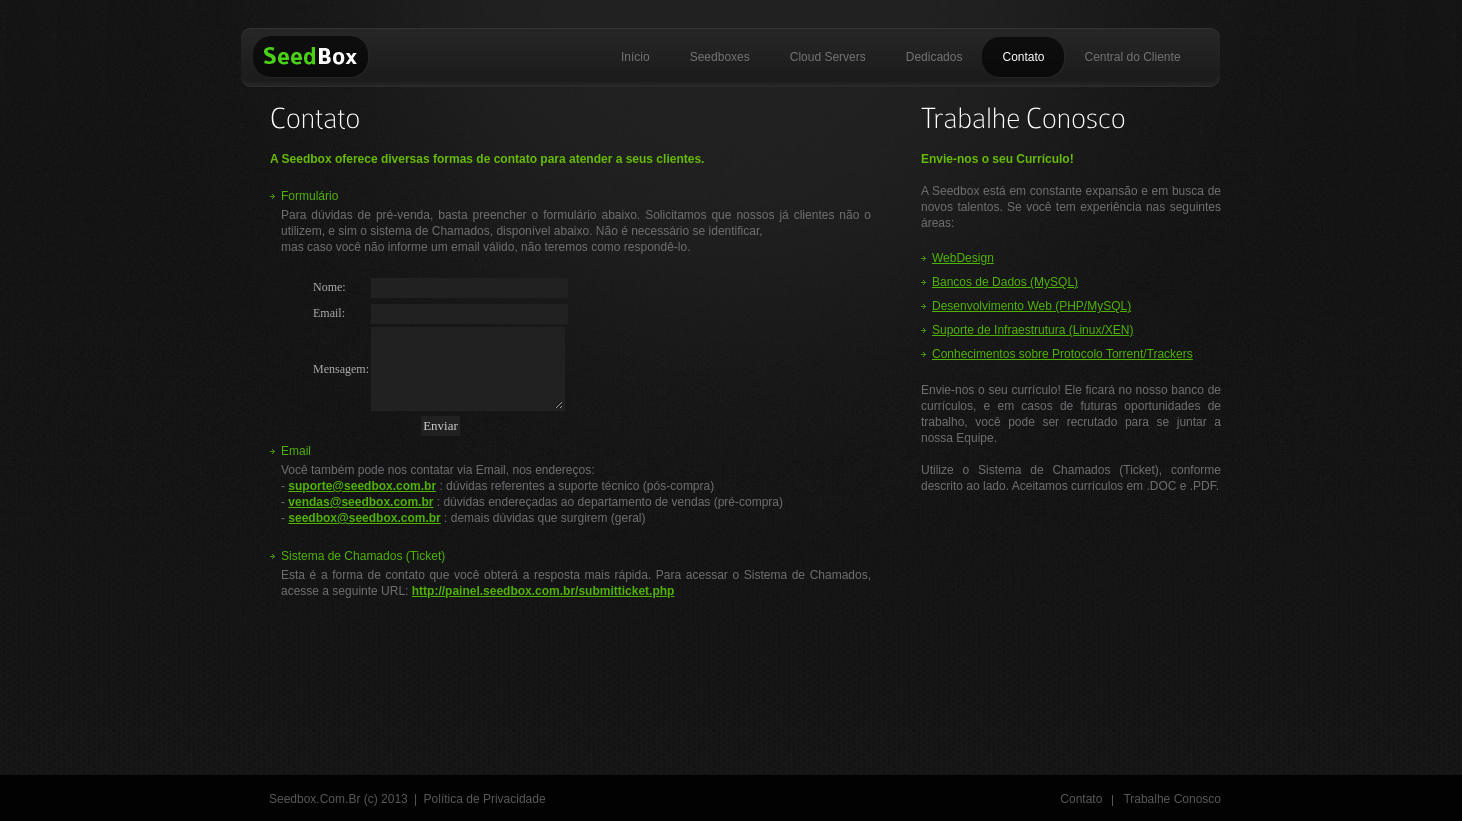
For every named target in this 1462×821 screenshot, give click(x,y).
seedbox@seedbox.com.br (364, 518)
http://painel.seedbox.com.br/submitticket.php (543, 591)
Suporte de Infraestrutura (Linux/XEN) (1032, 330)
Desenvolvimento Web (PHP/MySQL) (1031, 306)
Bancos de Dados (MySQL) (1005, 282)
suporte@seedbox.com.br (362, 486)
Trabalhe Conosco (1172, 799)
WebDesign (963, 258)
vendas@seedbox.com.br (360, 502)
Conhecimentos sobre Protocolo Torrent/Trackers (1062, 354)
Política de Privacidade (485, 799)
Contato (1081, 799)
